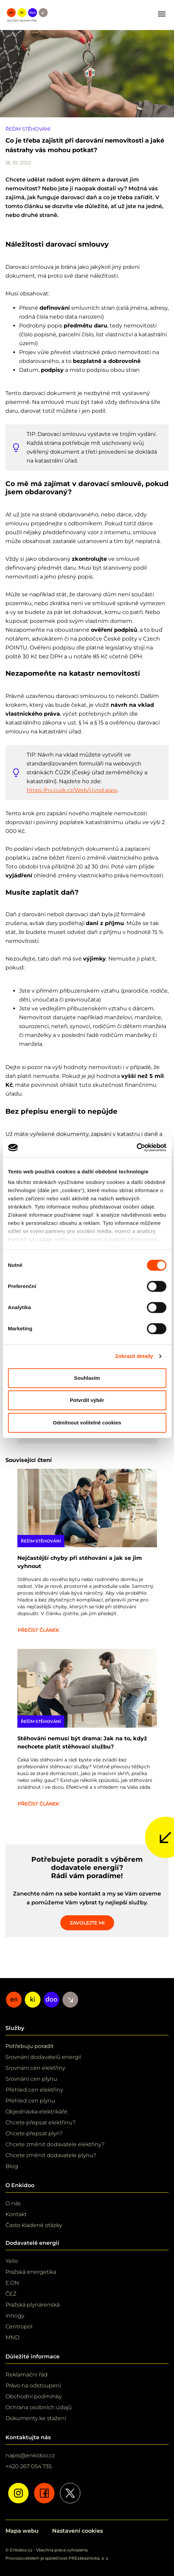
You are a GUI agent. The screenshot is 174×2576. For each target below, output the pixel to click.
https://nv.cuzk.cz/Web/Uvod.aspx (72, 790)
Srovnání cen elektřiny (35, 2068)
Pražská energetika (30, 2272)
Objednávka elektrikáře (36, 2111)
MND (12, 2337)
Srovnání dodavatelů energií (43, 2057)
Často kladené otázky (33, 2225)
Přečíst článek (38, 1630)
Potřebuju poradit (29, 2046)
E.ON (12, 2283)
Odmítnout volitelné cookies (87, 1422)
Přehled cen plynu (30, 2100)
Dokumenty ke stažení (35, 2418)
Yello (11, 2261)
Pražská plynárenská (32, 2304)
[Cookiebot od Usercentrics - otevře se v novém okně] (136, 1147)
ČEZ (10, 2293)
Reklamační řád (26, 2374)
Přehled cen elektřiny (34, 2090)
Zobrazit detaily (134, 1356)
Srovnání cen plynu (31, 2079)
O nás (13, 2203)
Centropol (18, 2326)
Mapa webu (21, 2531)
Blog (11, 2166)
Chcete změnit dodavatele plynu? (50, 2155)
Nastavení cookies (77, 2531)
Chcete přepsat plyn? (34, 2133)
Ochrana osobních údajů (38, 2407)
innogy (14, 2315)
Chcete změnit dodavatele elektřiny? (55, 2144)
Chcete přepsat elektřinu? (40, 2122)
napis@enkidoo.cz (30, 2455)
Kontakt (16, 2214)
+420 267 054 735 (28, 2466)
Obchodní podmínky (33, 2396)
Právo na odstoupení (33, 2385)
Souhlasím (87, 1378)
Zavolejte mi (87, 1923)
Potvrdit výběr (87, 1400)
